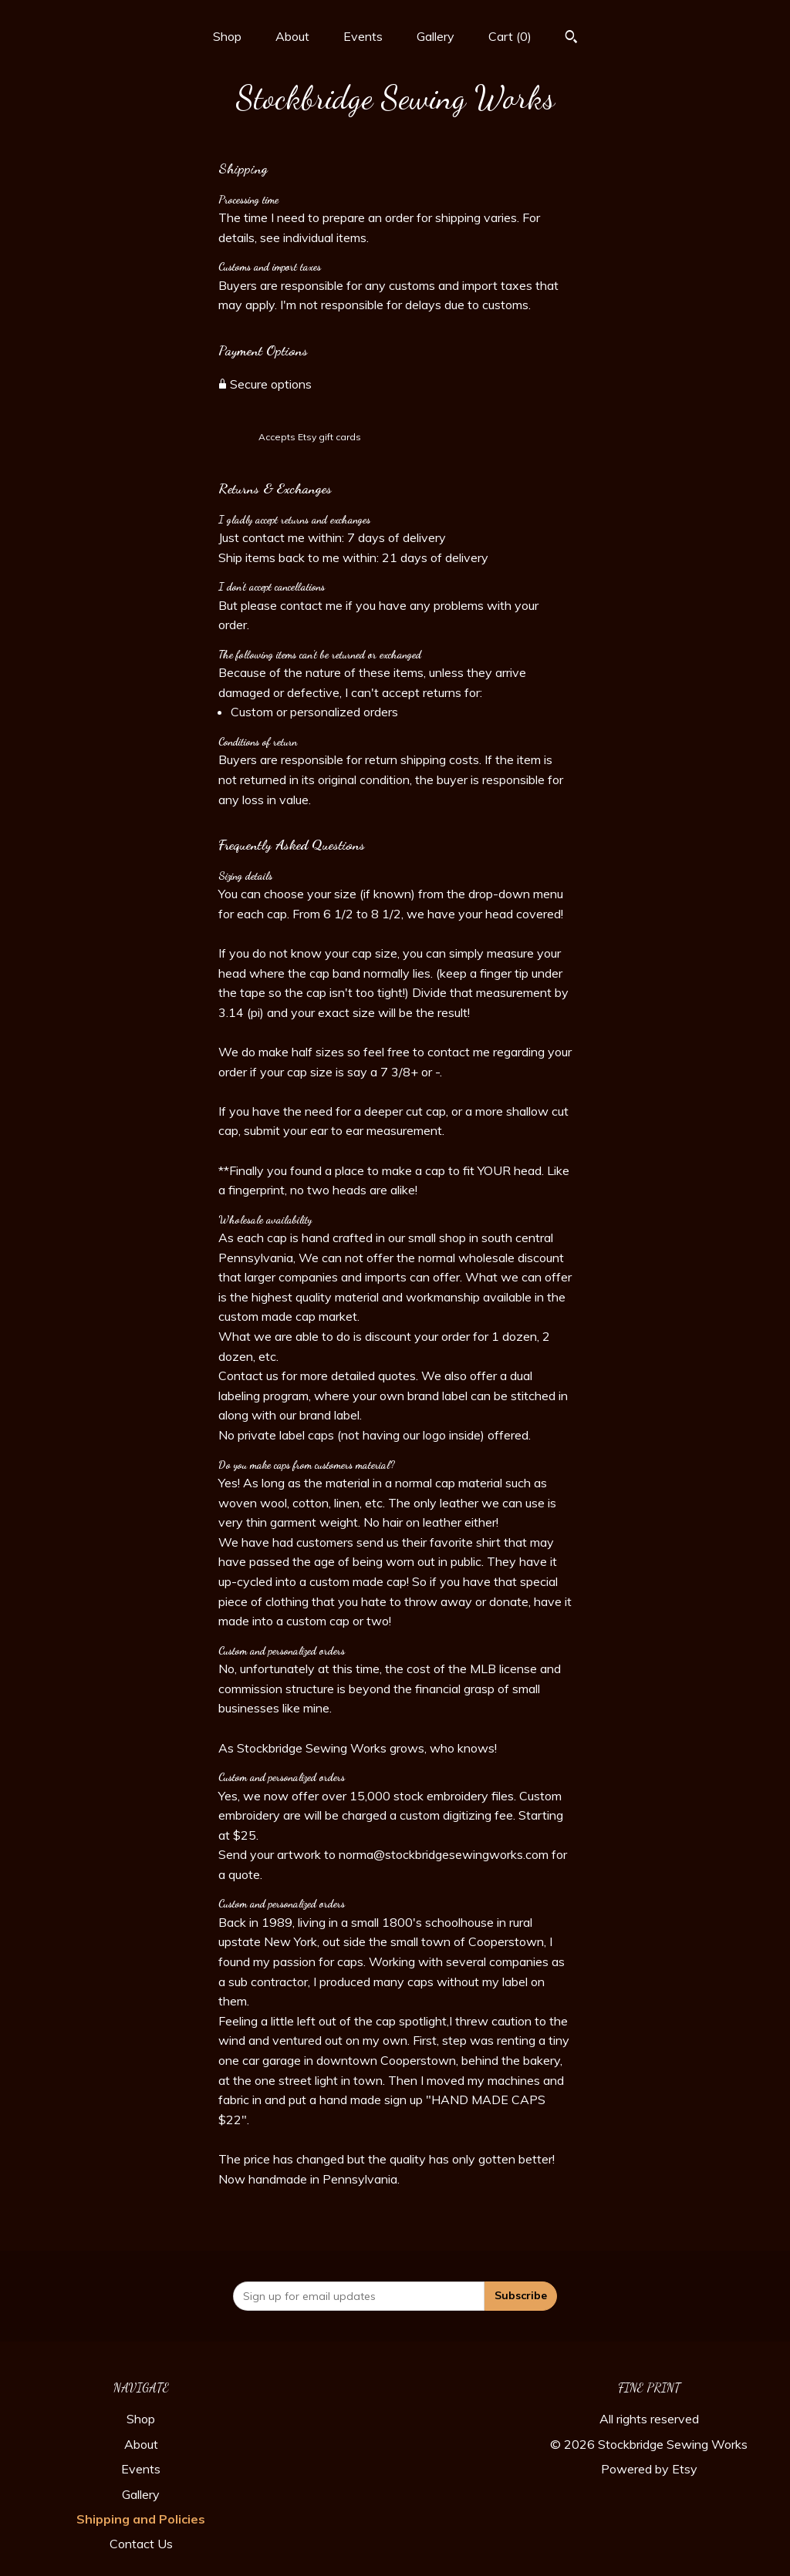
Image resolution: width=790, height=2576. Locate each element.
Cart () (510, 36)
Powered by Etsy (649, 2469)
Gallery (435, 36)
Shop (227, 36)
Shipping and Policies (140, 2519)
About (292, 36)
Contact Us (141, 2543)
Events (363, 36)
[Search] (571, 38)
